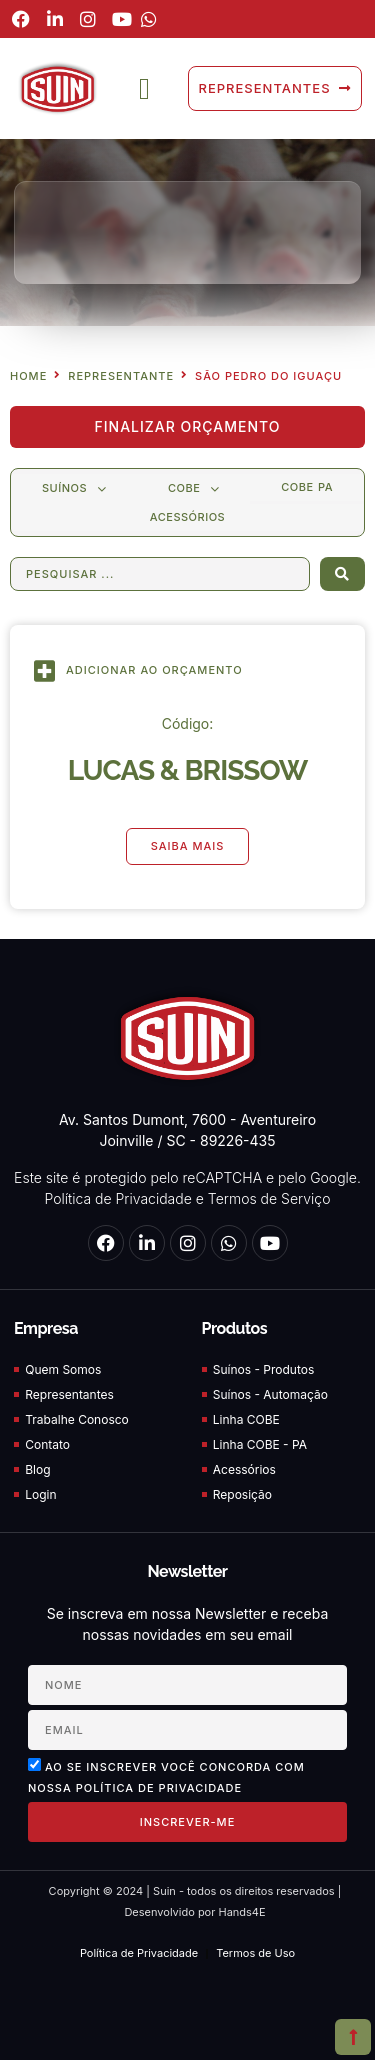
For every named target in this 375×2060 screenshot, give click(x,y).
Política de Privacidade (117, 1198)
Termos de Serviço (269, 1198)
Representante (121, 376)
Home (28, 376)
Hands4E (241, 1912)
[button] (144, 88)
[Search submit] (342, 574)
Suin (163, 1891)
